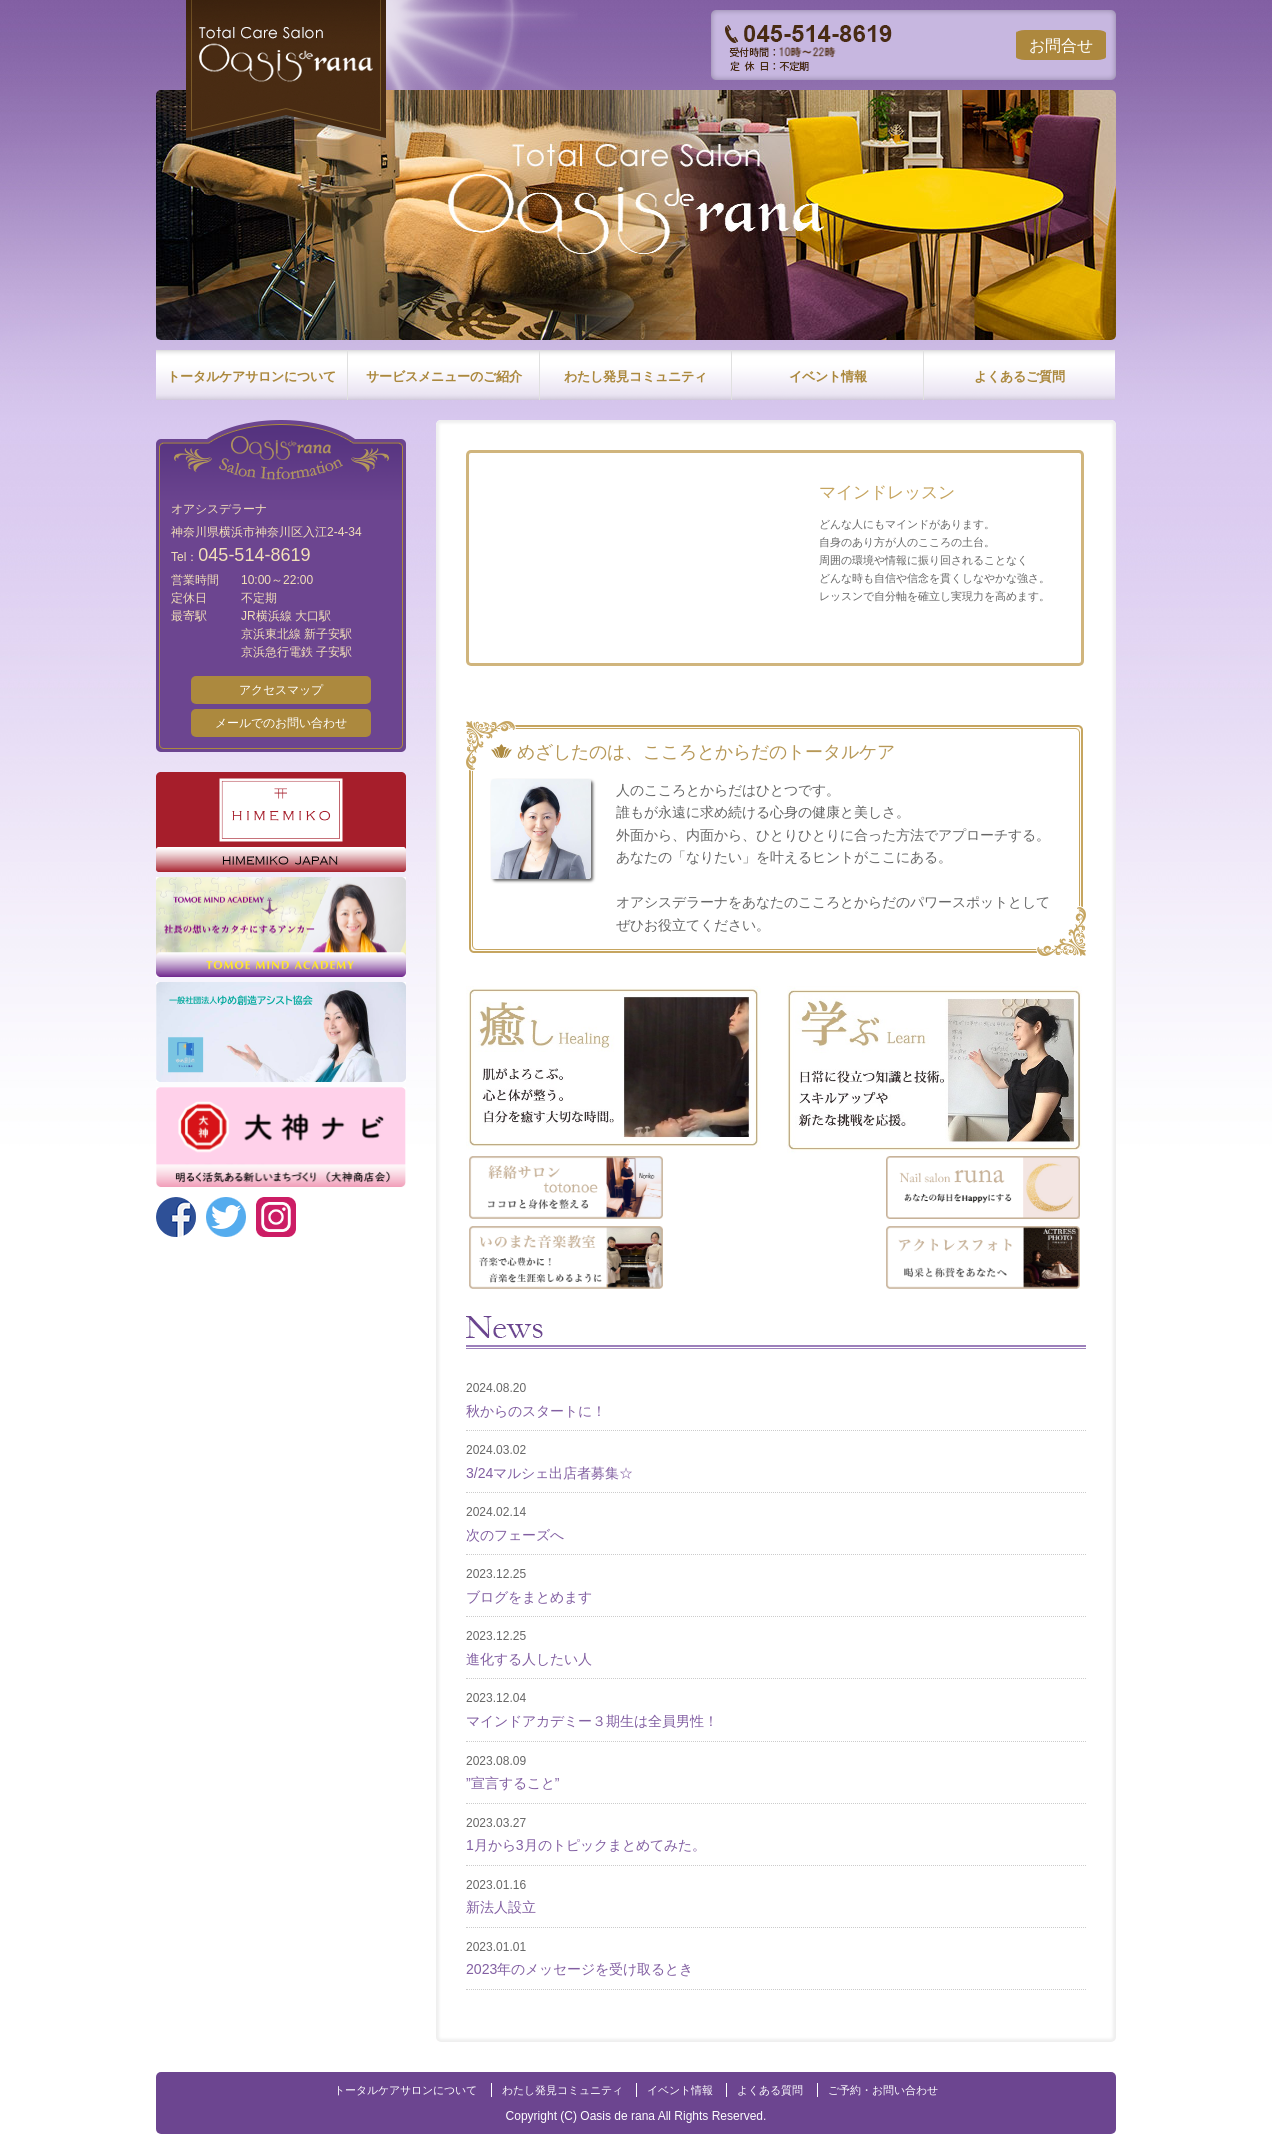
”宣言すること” (512, 1783)
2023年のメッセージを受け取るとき (579, 1969)
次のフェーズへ (515, 1535)
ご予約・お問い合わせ (883, 2090)
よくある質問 (770, 2090)
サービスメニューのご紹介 (444, 376)
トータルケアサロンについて (251, 376)
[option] (636, 220)
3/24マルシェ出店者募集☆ (549, 1473)
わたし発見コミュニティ (635, 376)
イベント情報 (828, 376)
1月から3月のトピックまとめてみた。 (586, 1845)
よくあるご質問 (1019, 376)
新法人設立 (501, 1907)
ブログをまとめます (529, 1597)
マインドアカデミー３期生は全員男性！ (592, 1721)
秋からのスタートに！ (536, 1411)
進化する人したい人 (529, 1659)
